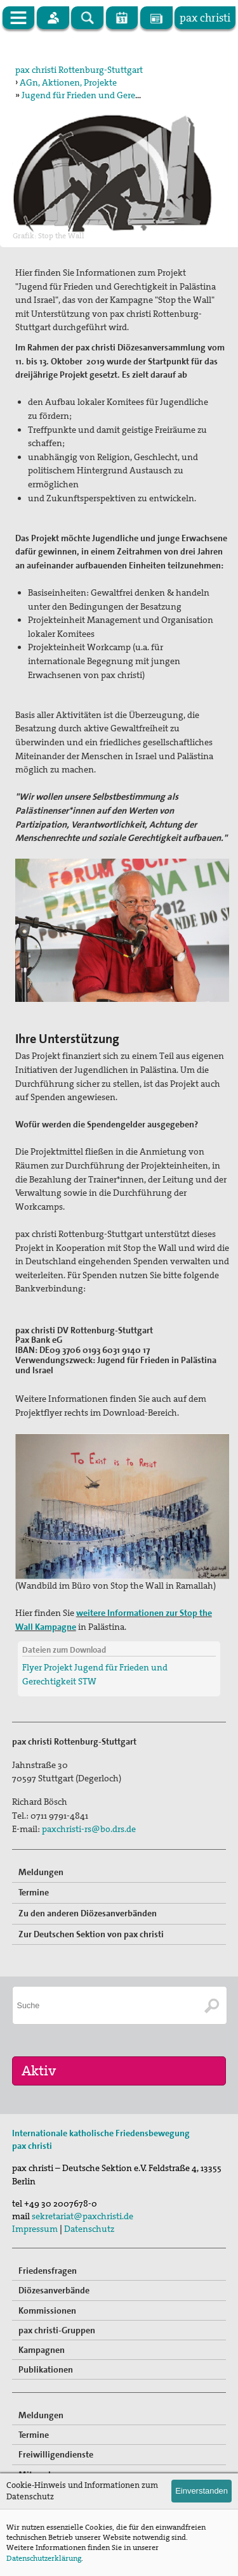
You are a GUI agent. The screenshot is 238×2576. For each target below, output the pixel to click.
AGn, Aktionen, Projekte (68, 82)
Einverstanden (201, 2491)
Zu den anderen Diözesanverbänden (87, 1913)
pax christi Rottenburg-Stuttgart (79, 69)
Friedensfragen (47, 2270)
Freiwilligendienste (55, 2454)
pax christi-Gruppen (56, 2330)
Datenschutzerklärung (43, 2558)
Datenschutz (89, 2228)
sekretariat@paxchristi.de (82, 2216)
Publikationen (45, 2369)
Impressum (35, 2228)
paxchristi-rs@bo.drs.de (89, 1829)
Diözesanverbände (53, 2290)
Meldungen (40, 1872)
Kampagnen (41, 2349)
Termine (33, 1892)
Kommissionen (47, 2310)
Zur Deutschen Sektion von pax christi (91, 1934)
